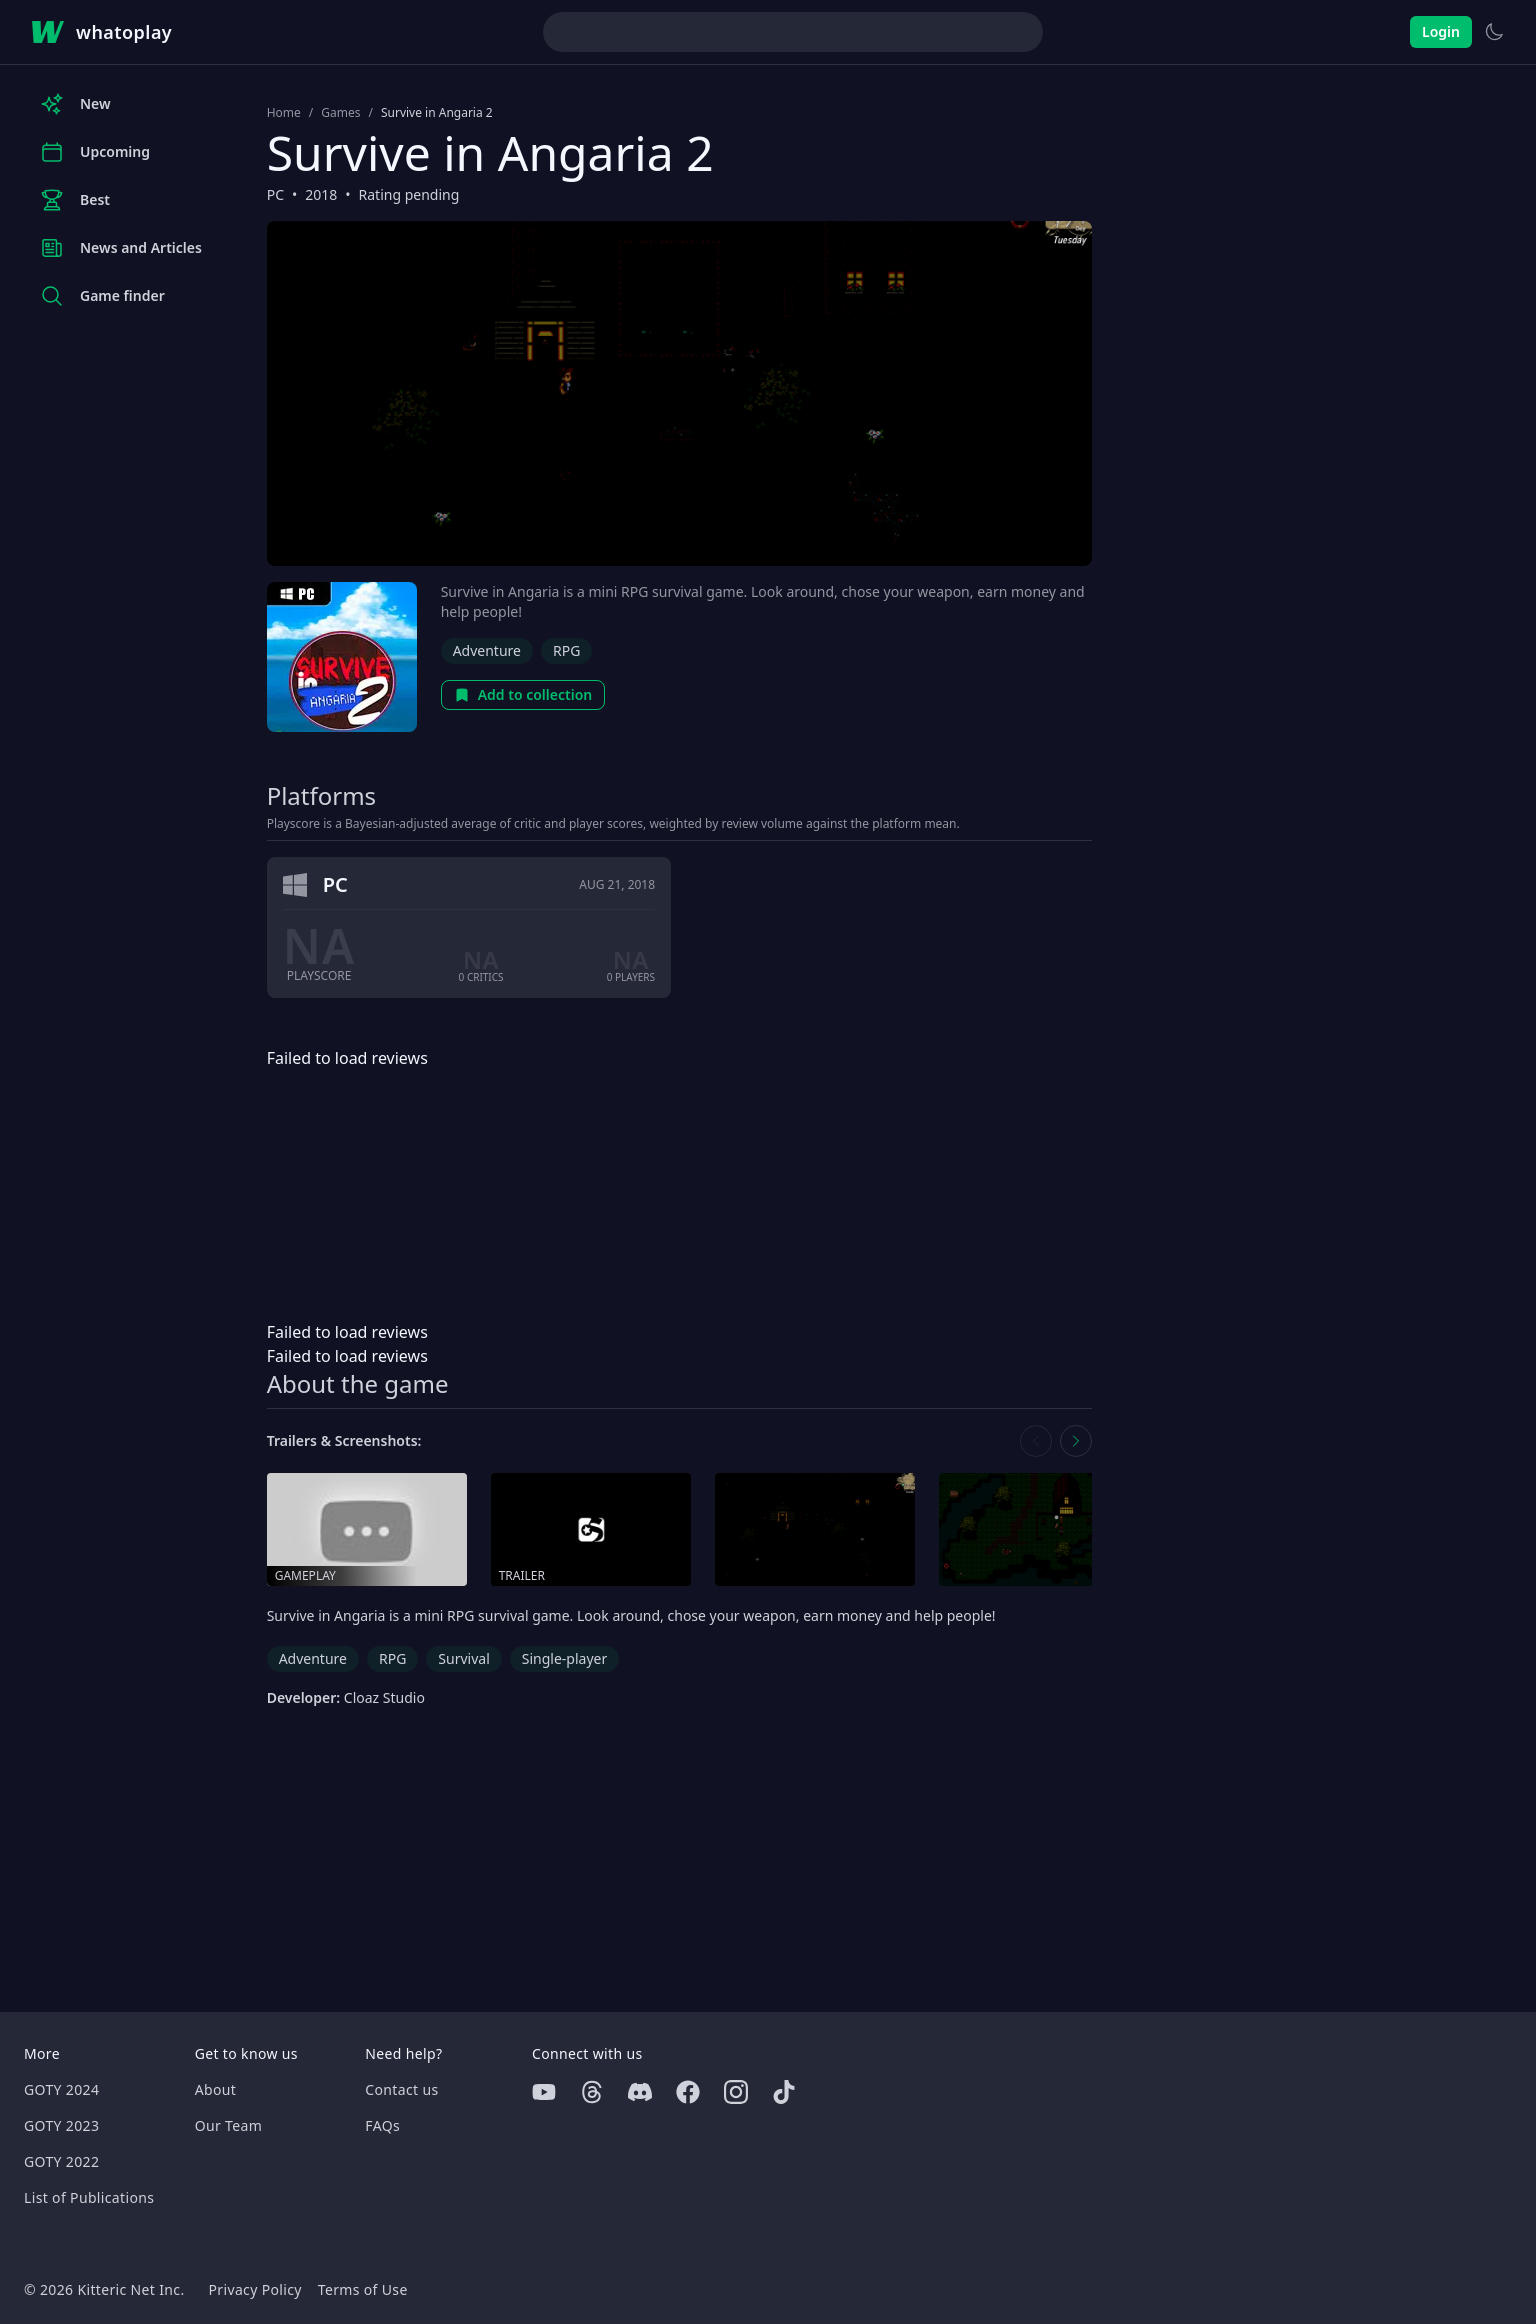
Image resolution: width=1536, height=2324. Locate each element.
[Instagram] (736, 2092)
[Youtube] (544, 2092)
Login (1441, 31)
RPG (566, 650)
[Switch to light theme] (1494, 32)
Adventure (487, 650)
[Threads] (592, 2092)
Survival (463, 1658)
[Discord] (640, 2092)
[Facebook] (688, 2092)
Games (340, 113)
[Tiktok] (784, 2092)
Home (284, 113)
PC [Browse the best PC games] (275, 194)
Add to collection (523, 694)
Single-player (564, 1658)
